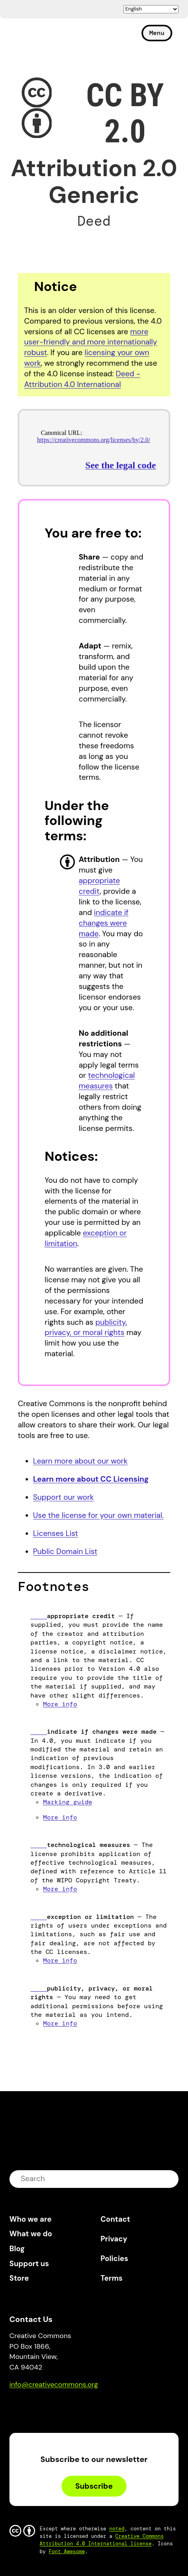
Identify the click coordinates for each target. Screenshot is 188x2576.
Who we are (30, 2219)
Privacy (114, 2239)
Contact (115, 2219)
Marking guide (67, 1802)
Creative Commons (47, 36)
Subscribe (94, 2486)
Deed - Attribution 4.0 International (82, 379)
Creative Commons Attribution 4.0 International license (102, 2540)
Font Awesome (67, 2551)
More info (60, 1704)
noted (116, 2528)
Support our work (63, 1497)
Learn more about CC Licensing (91, 1479)
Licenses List (55, 1533)
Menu (156, 33)
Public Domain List (65, 1551)
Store (19, 2278)
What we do (30, 2234)
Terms (112, 2278)
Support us (29, 2264)
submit (168, 2178)
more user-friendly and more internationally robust (90, 342)
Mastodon (49, 2407)
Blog (17, 2249)
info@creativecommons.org (53, 2384)
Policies (114, 2258)
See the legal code (120, 465)
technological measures (107, 1080)
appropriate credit (99, 886)
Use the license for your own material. (98, 1515)
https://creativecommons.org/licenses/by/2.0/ (93, 439)
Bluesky (25, 2407)
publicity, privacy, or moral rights (86, 1327)
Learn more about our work (80, 1461)
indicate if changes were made (103, 923)
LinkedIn (73, 2407)
